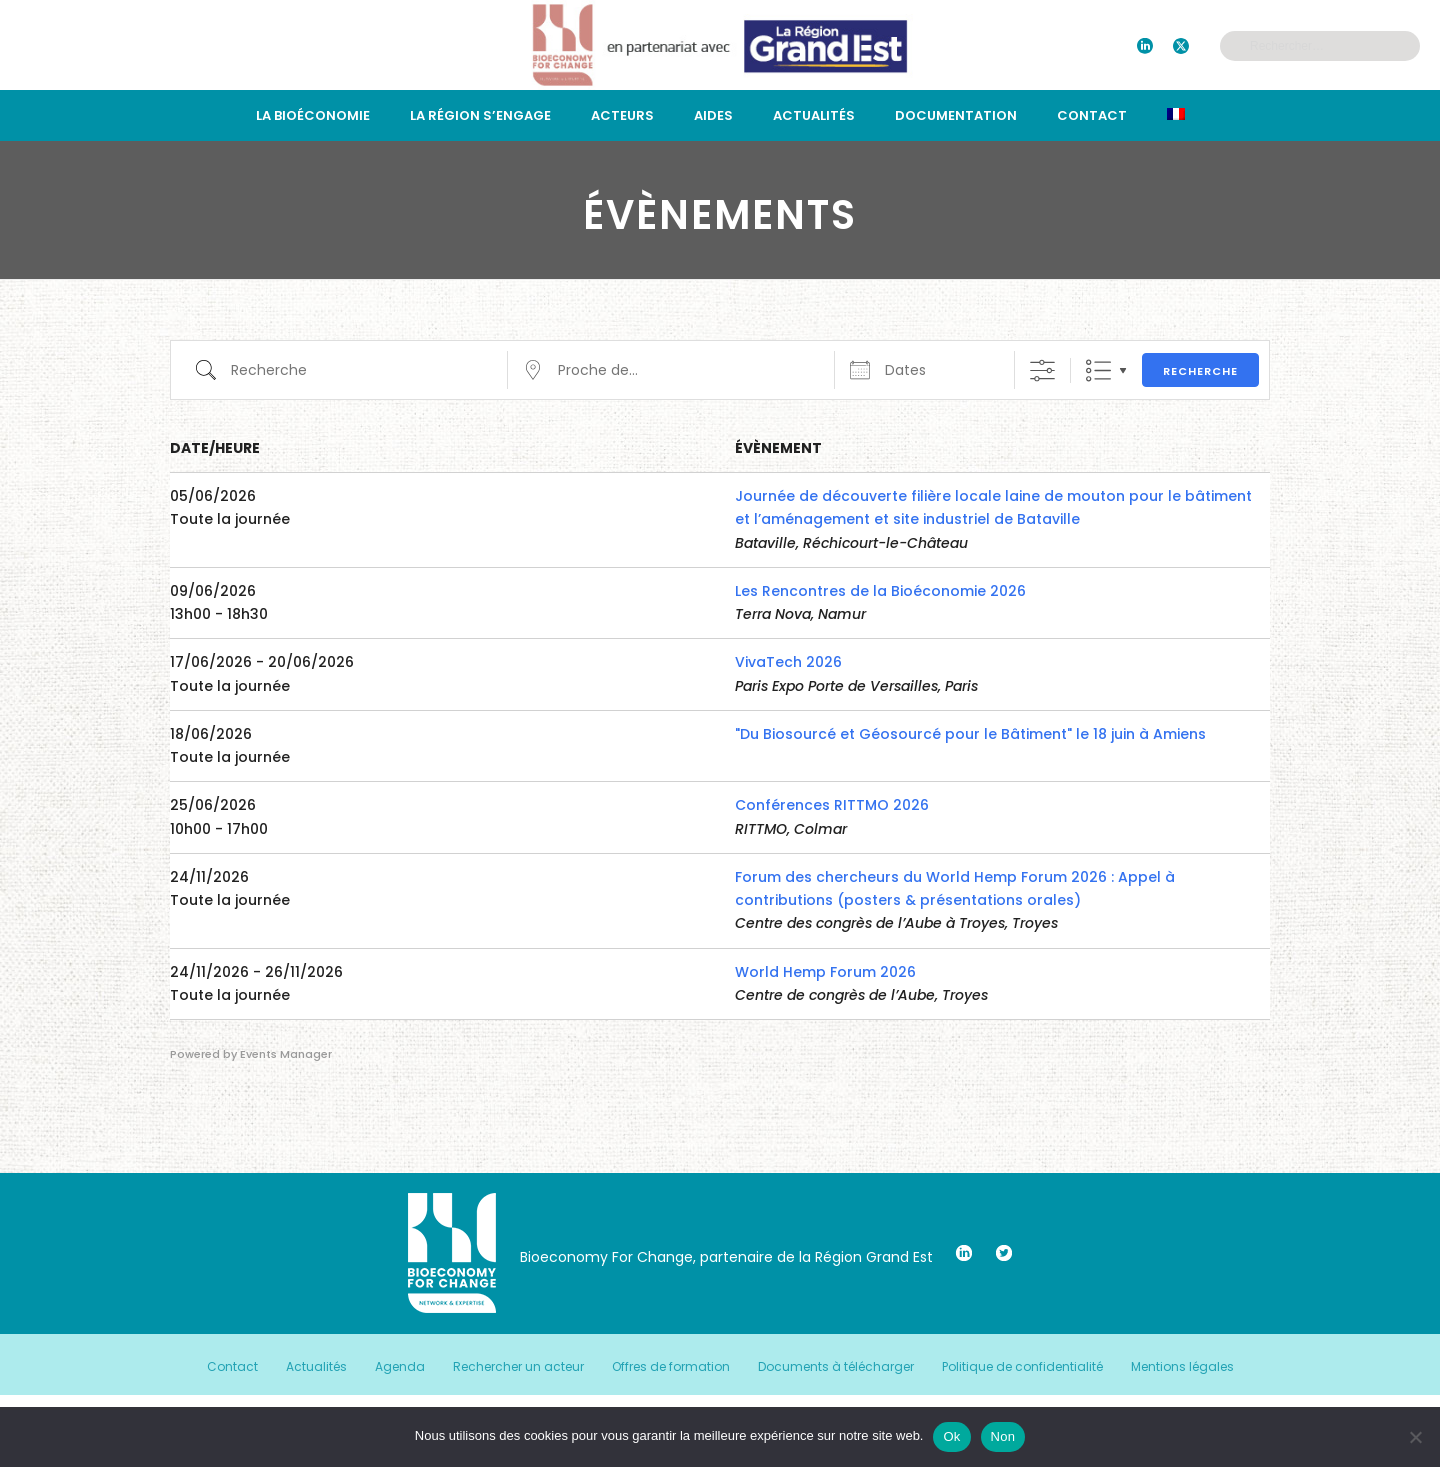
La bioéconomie (313, 115)
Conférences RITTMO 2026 (832, 805)
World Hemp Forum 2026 (825, 972)
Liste (1098, 370)
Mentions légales (1182, 1367)
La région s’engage (480, 115)
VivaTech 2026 (788, 662)
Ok (951, 1436)
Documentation (956, 115)
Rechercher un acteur (518, 1367)
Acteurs (622, 115)
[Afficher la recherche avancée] (1042, 370)
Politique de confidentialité (1022, 1367)
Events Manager (286, 1054)
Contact (1092, 115)
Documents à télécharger (836, 1367)
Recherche (1200, 371)
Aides (713, 115)
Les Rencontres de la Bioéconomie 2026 (880, 591)
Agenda (400, 1367)
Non (1003, 1436)
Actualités (814, 115)
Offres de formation (671, 1367)
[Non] (1415, 1437)
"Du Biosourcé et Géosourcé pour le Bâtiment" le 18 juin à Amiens (970, 734)
